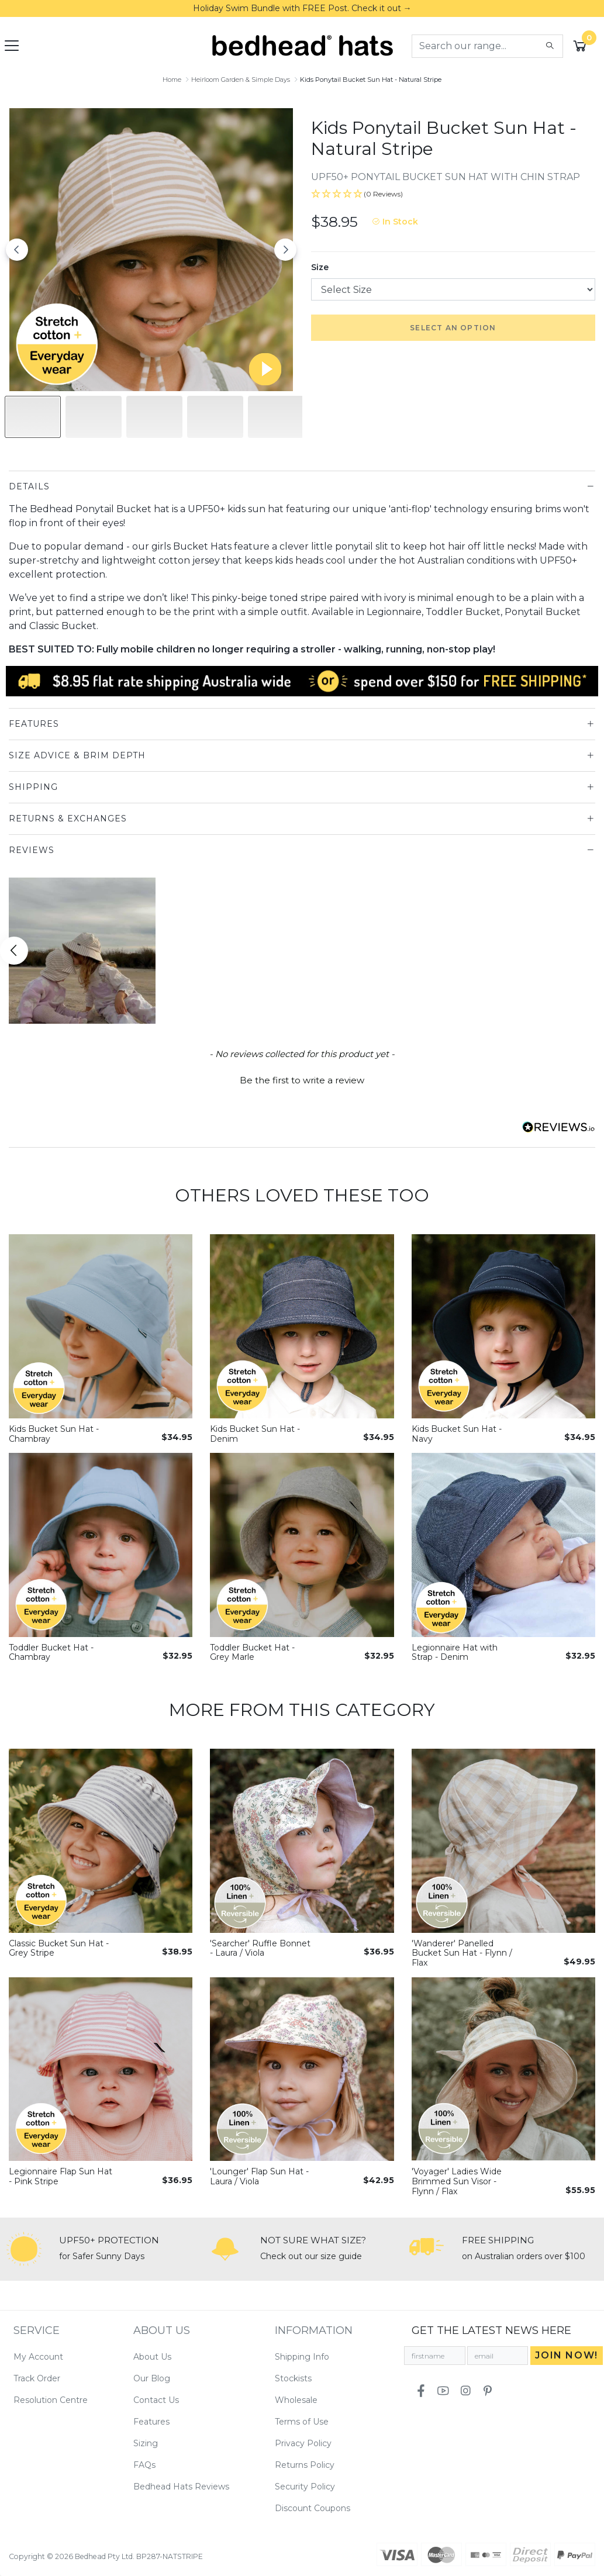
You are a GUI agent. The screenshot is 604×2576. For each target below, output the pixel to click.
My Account (38, 2356)
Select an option (453, 327)
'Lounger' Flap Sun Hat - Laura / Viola (259, 2176)
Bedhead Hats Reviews (181, 2486)
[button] (453, 194)
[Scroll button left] (14, 951)
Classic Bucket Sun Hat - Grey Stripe (59, 1948)
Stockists (293, 2378)
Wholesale (296, 2400)
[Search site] (549, 46)
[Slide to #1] (33, 417)
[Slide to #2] (154, 417)
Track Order (36, 2378)
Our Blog (151, 2378)
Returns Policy (304, 2465)
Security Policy (305, 2486)
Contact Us (156, 2400)
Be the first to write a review (302, 1080)
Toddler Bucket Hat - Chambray (51, 1652)
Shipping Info (302, 2356)
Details (29, 486)
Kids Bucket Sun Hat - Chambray (54, 1434)
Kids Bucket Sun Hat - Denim (255, 1434)
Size (320, 267)
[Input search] (475, 46)
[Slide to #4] (276, 417)
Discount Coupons (312, 2508)
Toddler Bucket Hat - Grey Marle (252, 1652)
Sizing (145, 2443)
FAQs (144, 2465)
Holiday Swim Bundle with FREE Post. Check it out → (302, 8)
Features (34, 724)
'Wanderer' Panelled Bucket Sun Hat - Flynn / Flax (462, 1953)
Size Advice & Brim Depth (77, 755)
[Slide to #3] (215, 417)
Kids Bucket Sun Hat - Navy (457, 1434)
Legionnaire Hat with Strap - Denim (455, 1652)
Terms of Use (302, 2421)
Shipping (33, 787)
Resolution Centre (50, 2400)
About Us (152, 2356)
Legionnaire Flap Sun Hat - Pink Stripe (60, 2176)
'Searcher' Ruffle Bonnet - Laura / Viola (260, 1948)
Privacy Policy (303, 2443)
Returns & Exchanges (68, 818)
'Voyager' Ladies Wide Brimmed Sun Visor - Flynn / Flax (457, 2181)
